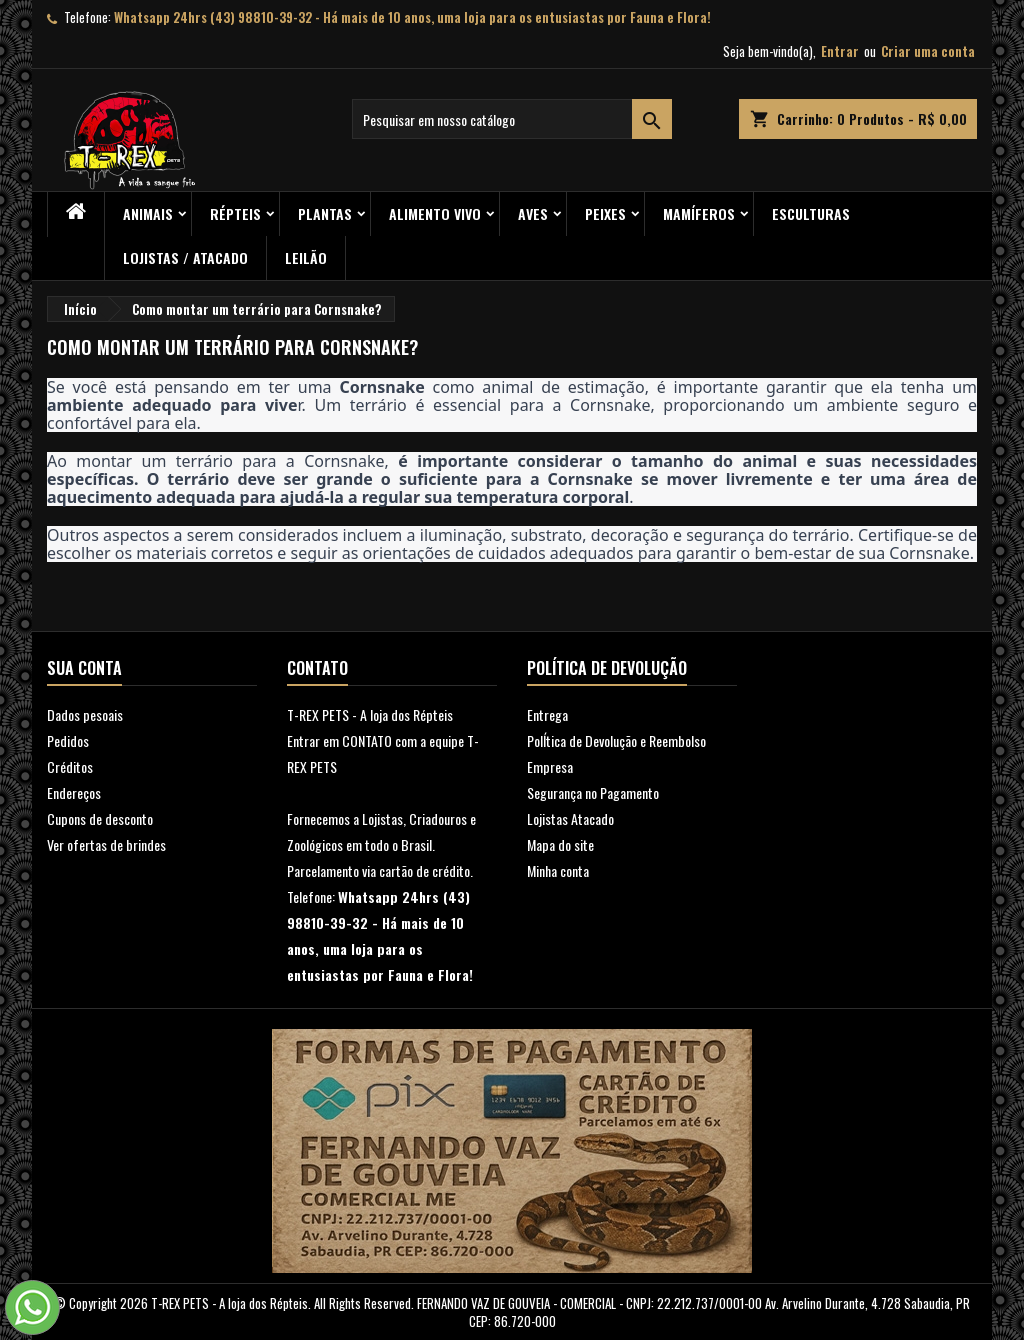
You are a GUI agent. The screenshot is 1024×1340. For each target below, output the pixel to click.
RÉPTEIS (235, 213)
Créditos (70, 766)
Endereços (74, 792)
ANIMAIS (148, 213)
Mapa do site (560, 844)
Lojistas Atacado (570, 818)
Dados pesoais (85, 714)
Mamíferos (699, 213)
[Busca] (512, 119)
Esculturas (811, 213)
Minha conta (558, 870)
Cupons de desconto (100, 818)
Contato (317, 668)
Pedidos (68, 740)
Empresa (550, 766)
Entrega (547, 714)
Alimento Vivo (435, 213)
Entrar (840, 51)
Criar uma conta (928, 51)
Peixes (605, 213)
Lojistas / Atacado (185, 257)
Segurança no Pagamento (593, 792)
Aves (533, 213)
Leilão (306, 257)
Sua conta (84, 668)
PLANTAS (325, 213)
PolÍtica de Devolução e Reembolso (616, 740)
